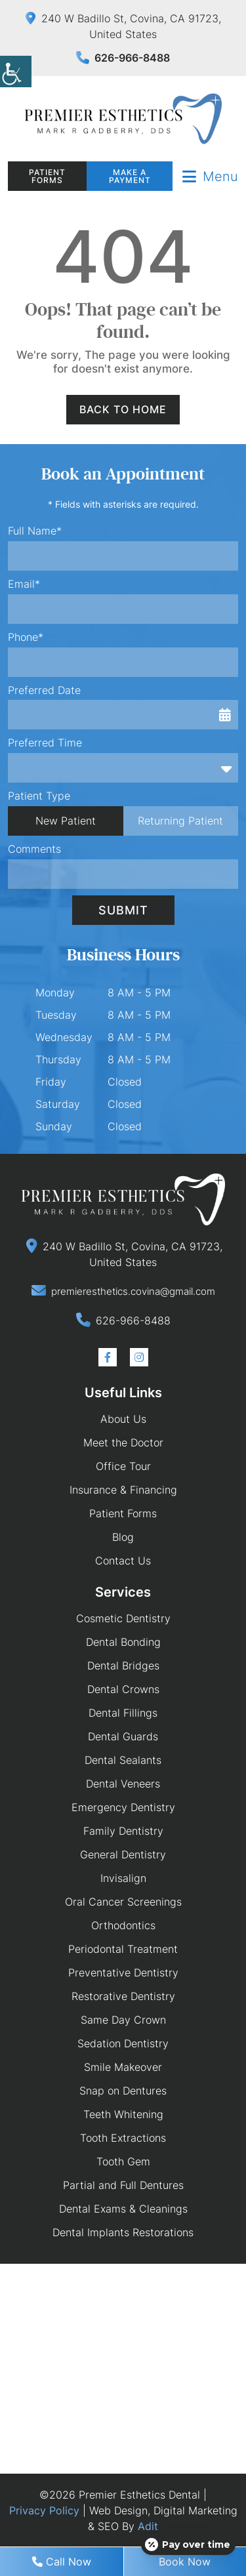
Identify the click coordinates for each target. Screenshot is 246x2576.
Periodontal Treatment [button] (123, 1948)
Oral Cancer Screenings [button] (123, 1901)
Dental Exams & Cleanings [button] (123, 2208)
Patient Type (39, 795)
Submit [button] (123, 910)
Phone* (25, 637)
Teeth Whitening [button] (123, 2114)
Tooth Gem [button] (123, 2161)
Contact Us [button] (123, 1560)
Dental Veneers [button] (123, 1783)
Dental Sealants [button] (123, 1760)
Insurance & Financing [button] (123, 1489)
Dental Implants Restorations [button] (123, 2232)
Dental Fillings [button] (123, 1712)
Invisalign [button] (123, 1878)
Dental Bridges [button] (123, 1665)
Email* (24, 583)
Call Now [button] (61, 2561)
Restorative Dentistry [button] (123, 1996)
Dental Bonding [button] (123, 1641)
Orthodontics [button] (123, 1925)
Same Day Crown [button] (123, 2019)
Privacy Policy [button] (44, 2510)
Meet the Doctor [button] (123, 1442)
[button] (15, 71)
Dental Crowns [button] (123, 1689)
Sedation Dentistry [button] (123, 2043)
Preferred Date (44, 690)
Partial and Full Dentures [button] (123, 2185)
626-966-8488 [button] (123, 57)
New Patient (65, 820)
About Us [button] (123, 1418)
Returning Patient (180, 820)
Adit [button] (148, 2526)
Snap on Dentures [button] (123, 2090)
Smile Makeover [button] (123, 2067)
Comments (34, 848)
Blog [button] (123, 1537)
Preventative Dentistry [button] (123, 1972)
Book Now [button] (185, 2561)
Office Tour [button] (123, 1466)
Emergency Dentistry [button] (123, 1807)
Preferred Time (45, 742)
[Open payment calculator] (188, 2544)
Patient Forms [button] (47, 176)
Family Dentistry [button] (123, 1830)
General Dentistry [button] (123, 1854)
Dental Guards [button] (123, 1736)
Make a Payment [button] (130, 176)
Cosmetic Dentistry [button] (123, 1618)
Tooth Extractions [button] (123, 2137)
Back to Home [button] (123, 409)
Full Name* (35, 530)
